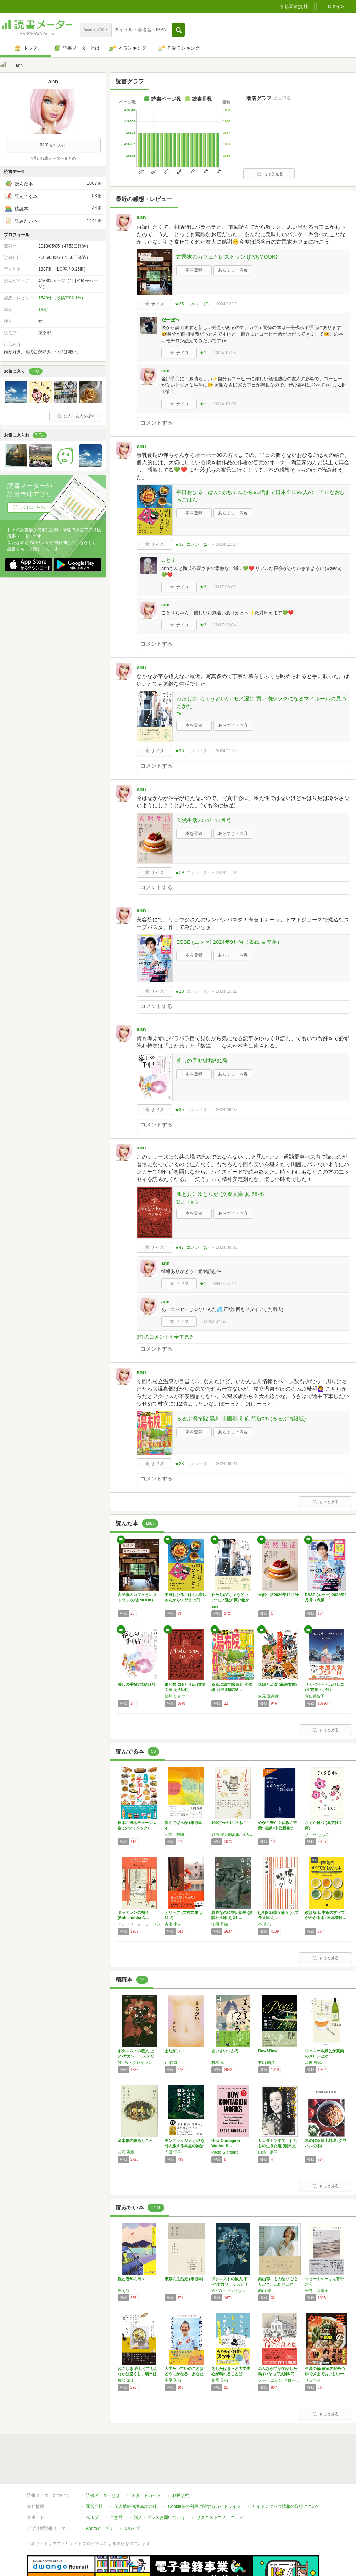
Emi (180, 713)
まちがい (172, 2051)
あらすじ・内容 (233, 269)
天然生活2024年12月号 (203, 820)
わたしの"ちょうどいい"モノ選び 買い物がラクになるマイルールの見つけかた (261, 702)
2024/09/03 (226, 1247)
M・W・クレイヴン (135, 2062)
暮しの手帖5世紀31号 (202, 1061)
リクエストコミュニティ (219, 2485)
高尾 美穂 (173, 2380)
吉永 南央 (173, 1924)
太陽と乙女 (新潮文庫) (277, 1684)
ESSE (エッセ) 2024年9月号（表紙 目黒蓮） (229, 942)
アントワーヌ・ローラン (139, 1924)
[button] (178, 30)
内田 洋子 (173, 2152)
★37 (179, 544)
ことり (168, 560)
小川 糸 (264, 1924)
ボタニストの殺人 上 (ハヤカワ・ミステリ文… (136, 2056)
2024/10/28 (226, 991)
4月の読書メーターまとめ (53, 158)
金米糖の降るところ (135, 2140)
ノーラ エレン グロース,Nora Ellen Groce (279, 2380)
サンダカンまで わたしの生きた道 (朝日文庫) (277, 2145)
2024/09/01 (226, 1464)
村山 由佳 (266, 2062)
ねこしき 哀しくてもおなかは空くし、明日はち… (138, 2373)
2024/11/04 (226, 872)
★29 (179, 872)
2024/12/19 (226, 304)
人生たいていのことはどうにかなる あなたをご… (184, 2373)
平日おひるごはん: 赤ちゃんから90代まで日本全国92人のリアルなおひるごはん (260, 496)
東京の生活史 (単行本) (184, 2279)
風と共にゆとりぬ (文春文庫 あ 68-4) (220, 1194)
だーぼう (170, 319)
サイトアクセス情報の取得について (286, 2474)
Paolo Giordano (224, 2152)
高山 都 (264, 2290)
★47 (179, 1247)
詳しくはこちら (29, 507)
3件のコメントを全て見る (165, 1336)
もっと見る (270, 173)
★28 (179, 991)
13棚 (42, 309)
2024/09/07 (226, 1110)
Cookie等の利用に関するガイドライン (204, 2474)
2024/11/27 (226, 751)
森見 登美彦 (268, 1696)
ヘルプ (92, 2485)
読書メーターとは (103, 2463)
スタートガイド (146, 2463)
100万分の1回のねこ (229, 1823)
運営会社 (94, 2474)
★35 (179, 303)
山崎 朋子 (268, 2152)
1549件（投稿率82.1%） (61, 297)
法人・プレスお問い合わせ (159, 2485)
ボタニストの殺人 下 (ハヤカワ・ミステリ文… (229, 2284)
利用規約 (180, 2463)
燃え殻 (123, 2290)
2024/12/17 (226, 544)
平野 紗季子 (316, 2290)
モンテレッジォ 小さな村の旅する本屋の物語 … (185, 2145)
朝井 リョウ (187, 1202)
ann (141, 217)
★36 (179, 750)
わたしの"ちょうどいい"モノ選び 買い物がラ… (230, 1599)
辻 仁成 (171, 2062)
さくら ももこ (317, 1834)
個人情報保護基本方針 (135, 2474)
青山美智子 (314, 1696)
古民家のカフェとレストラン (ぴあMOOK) (226, 257)
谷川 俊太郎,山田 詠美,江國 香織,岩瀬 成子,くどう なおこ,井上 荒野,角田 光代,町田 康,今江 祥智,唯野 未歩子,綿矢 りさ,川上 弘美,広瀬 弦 (233, 1834)
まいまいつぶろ (225, 2051)
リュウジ (313, 2380)
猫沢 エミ (126, 2380)
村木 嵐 (217, 2062)
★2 (203, 587)
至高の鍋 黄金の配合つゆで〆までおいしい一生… (325, 2373)
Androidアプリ (99, 2496)
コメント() (198, 304)
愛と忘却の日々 (131, 2279)
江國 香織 (174, 1834)
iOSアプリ (134, 2496)
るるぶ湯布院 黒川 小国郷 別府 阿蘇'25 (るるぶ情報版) (241, 1419)
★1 (203, 352)
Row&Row (267, 2051)
